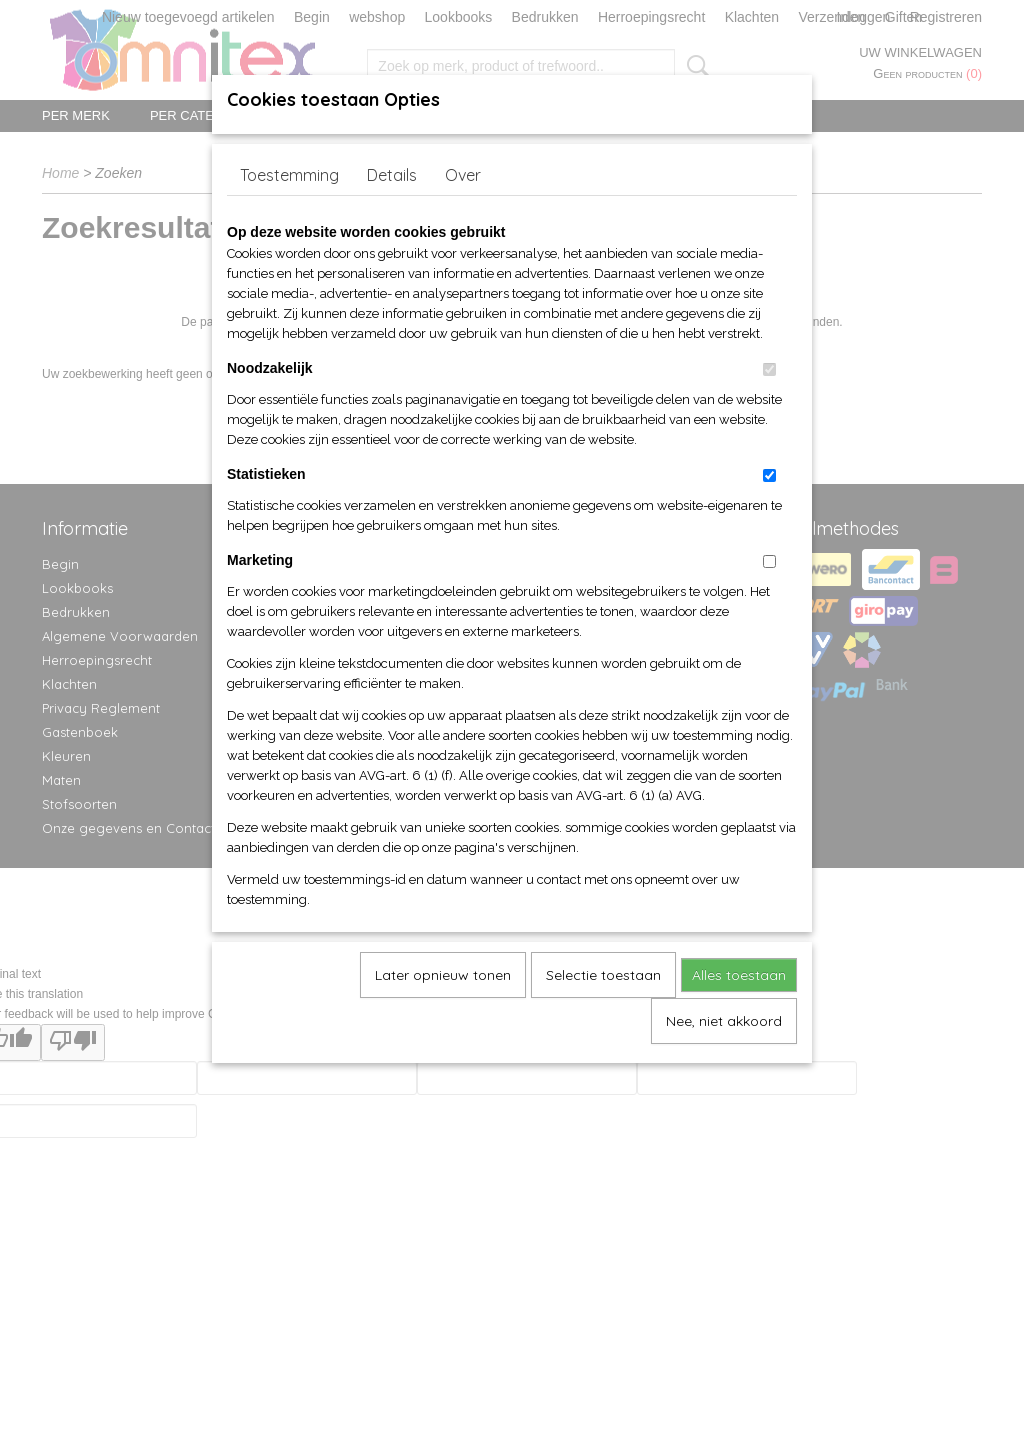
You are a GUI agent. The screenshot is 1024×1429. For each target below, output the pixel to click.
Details (392, 175)
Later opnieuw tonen (443, 975)
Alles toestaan (739, 975)
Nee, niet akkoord (724, 1021)
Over (463, 175)
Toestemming (289, 175)
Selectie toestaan (603, 975)
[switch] (769, 369)
